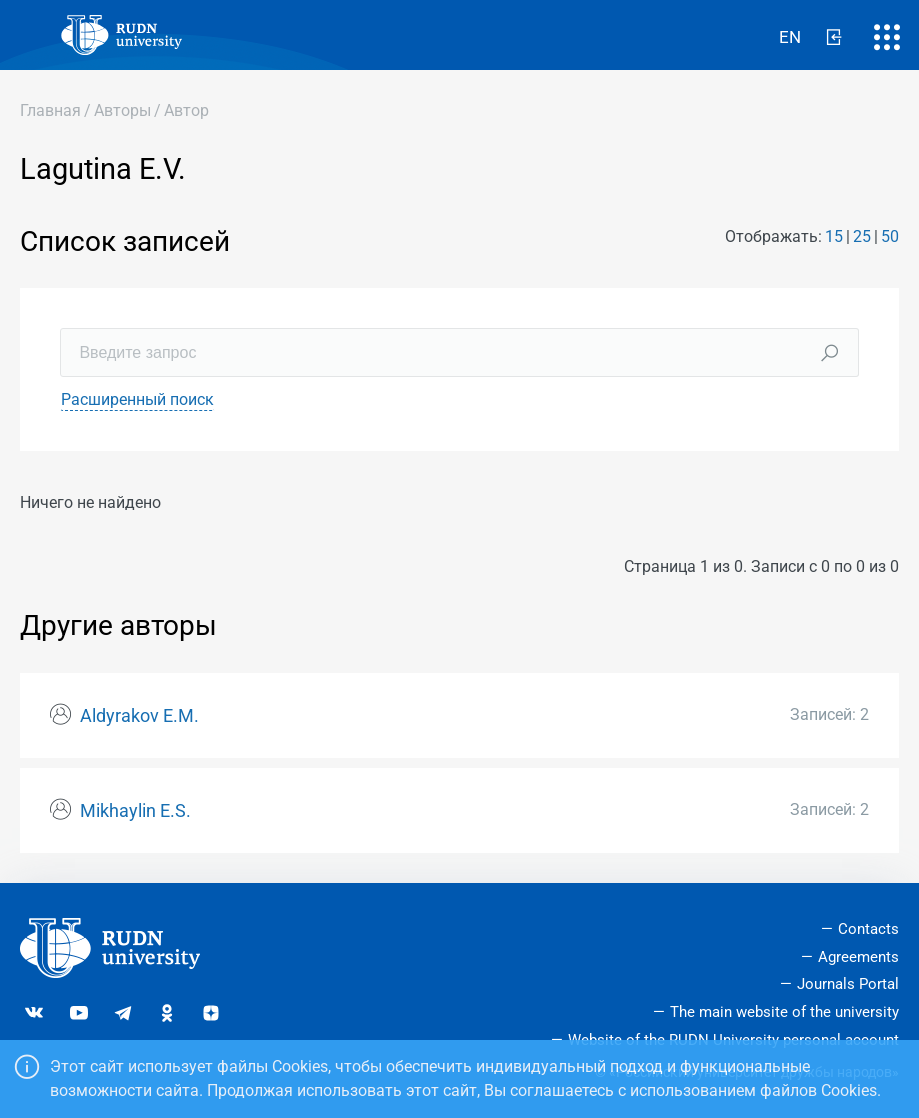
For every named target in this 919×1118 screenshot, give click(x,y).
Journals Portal (848, 984)
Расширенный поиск (137, 399)
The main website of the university (784, 1012)
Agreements (858, 957)
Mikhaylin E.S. (135, 811)
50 (890, 236)
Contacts (868, 929)
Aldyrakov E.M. (139, 716)
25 (862, 236)
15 (834, 236)
